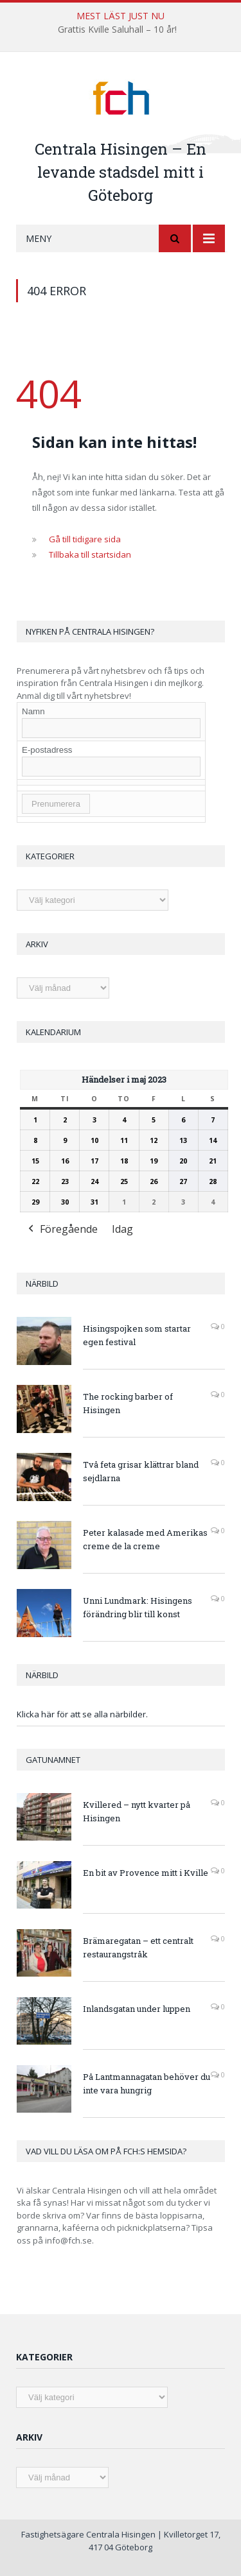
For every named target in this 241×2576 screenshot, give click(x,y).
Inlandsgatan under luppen (136, 2008)
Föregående (62, 1230)
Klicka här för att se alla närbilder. (82, 1714)
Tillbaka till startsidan (90, 554)
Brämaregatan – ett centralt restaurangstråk (138, 1947)
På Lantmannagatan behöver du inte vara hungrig (146, 2083)
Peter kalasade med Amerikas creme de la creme (145, 1539)
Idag (122, 1229)
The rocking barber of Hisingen (128, 1403)
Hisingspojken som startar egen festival (137, 1335)
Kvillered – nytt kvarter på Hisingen (136, 1811)
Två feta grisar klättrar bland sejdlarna (141, 1471)
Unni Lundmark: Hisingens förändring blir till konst (137, 1607)
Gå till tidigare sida (85, 539)
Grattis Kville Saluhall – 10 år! (117, 29)
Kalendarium (53, 1032)
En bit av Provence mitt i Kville (145, 1872)
